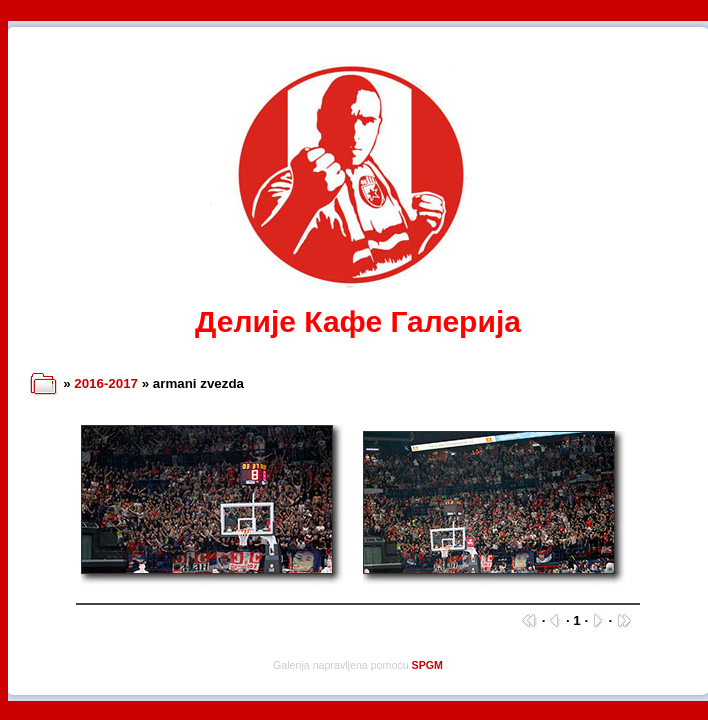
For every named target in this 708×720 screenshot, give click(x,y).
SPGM (427, 665)
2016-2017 (106, 383)
